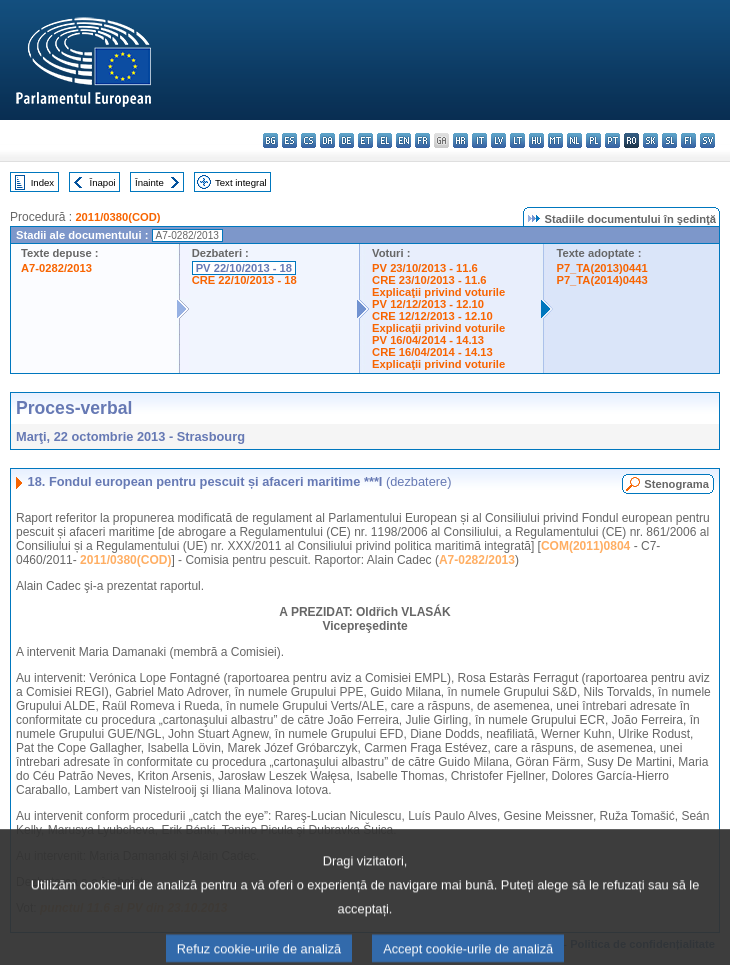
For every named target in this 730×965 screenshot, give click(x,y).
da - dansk (327, 140)
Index (42, 182)
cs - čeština (308, 140)
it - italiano (479, 140)
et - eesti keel (365, 140)
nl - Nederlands (574, 140)
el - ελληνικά (384, 140)
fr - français (422, 140)
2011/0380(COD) (117, 217)
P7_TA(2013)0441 (601, 268)
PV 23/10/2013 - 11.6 (425, 268)
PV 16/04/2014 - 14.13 (428, 340)
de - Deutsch (346, 140)
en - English (403, 140)
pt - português (612, 140)
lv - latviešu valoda (498, 140)
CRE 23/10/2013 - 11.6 (429, 280)
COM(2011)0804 (585, 546)
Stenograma (676, 484)
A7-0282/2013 (56, 268)
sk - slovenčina (650, 140)
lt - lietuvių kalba (517, 140)
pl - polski (593, 140)
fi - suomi (688, 140)
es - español (289, 140)
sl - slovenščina (669, 140)
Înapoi (103, 182)
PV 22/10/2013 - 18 (244, 268)
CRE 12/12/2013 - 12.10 (432, 316)
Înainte (149, 182)
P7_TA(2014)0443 (601, 280)
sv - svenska (707, 140)
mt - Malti (555, 140)
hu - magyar (536, 140)
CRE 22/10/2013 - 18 (244, 280)
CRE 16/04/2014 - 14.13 (432, 352)
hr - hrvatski (460, 140)
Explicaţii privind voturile (438, 292)
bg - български (270, 140)
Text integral (241, 182)
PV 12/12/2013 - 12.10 (428, 304)
